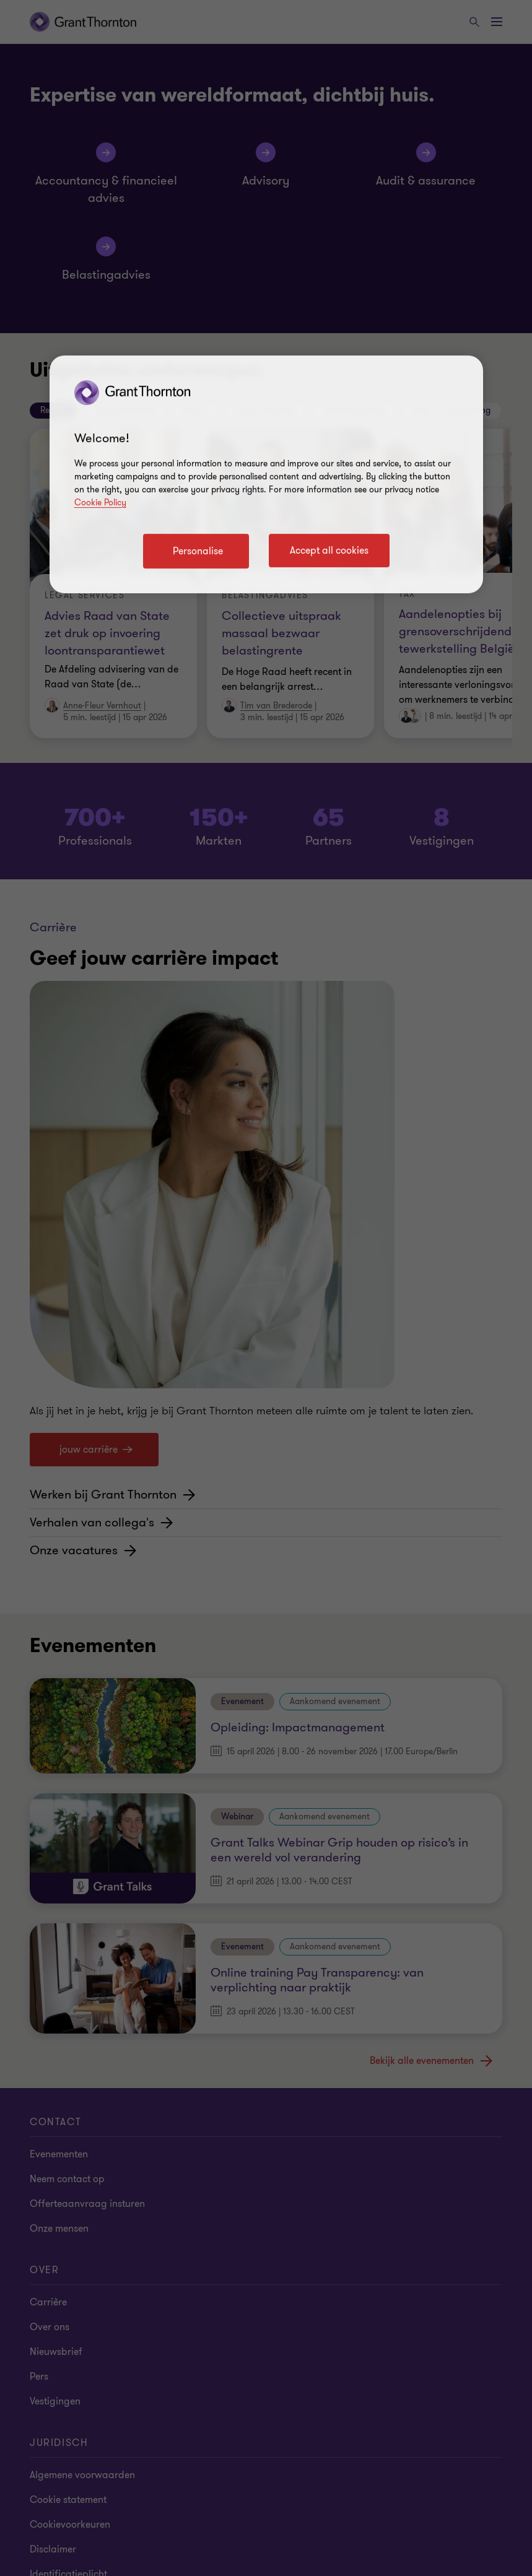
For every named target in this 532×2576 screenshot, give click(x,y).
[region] (266, 474)
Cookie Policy (100, 502)
